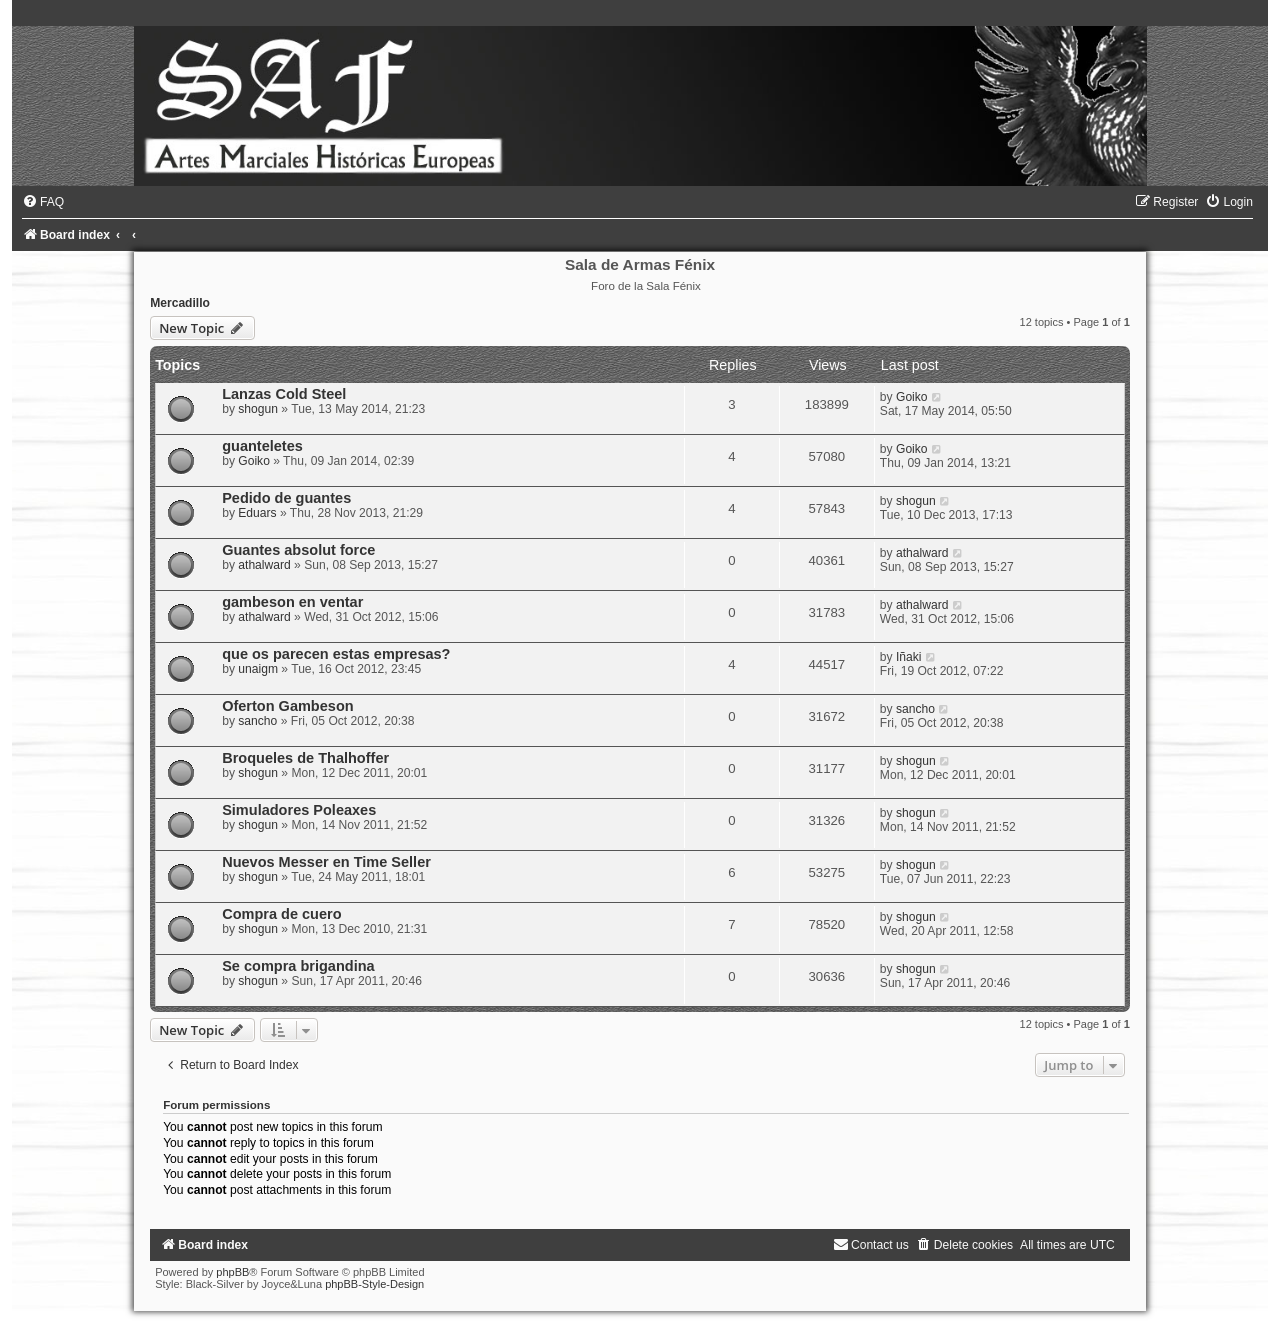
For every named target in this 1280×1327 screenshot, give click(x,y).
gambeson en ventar (292, 602)
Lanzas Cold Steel (284, 394)
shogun (258, 409)
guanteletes (262, 446)
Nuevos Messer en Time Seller (326, 862)
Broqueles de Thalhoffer (305, 758)
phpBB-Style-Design (374, 1284)
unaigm (258, 669)
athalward (264, 565)
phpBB (232, 1272)
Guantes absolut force (298, 550)
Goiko (912, 397)
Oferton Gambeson (287, 706)
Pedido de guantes (286, 498)
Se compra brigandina (298, 966)
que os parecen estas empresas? (336, 654)
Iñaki (909, 657)
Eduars (257, 513)
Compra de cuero (281, 914)
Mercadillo (180, 303)
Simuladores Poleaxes (299, 810)
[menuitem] (43, 202)
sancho (257, 721)
